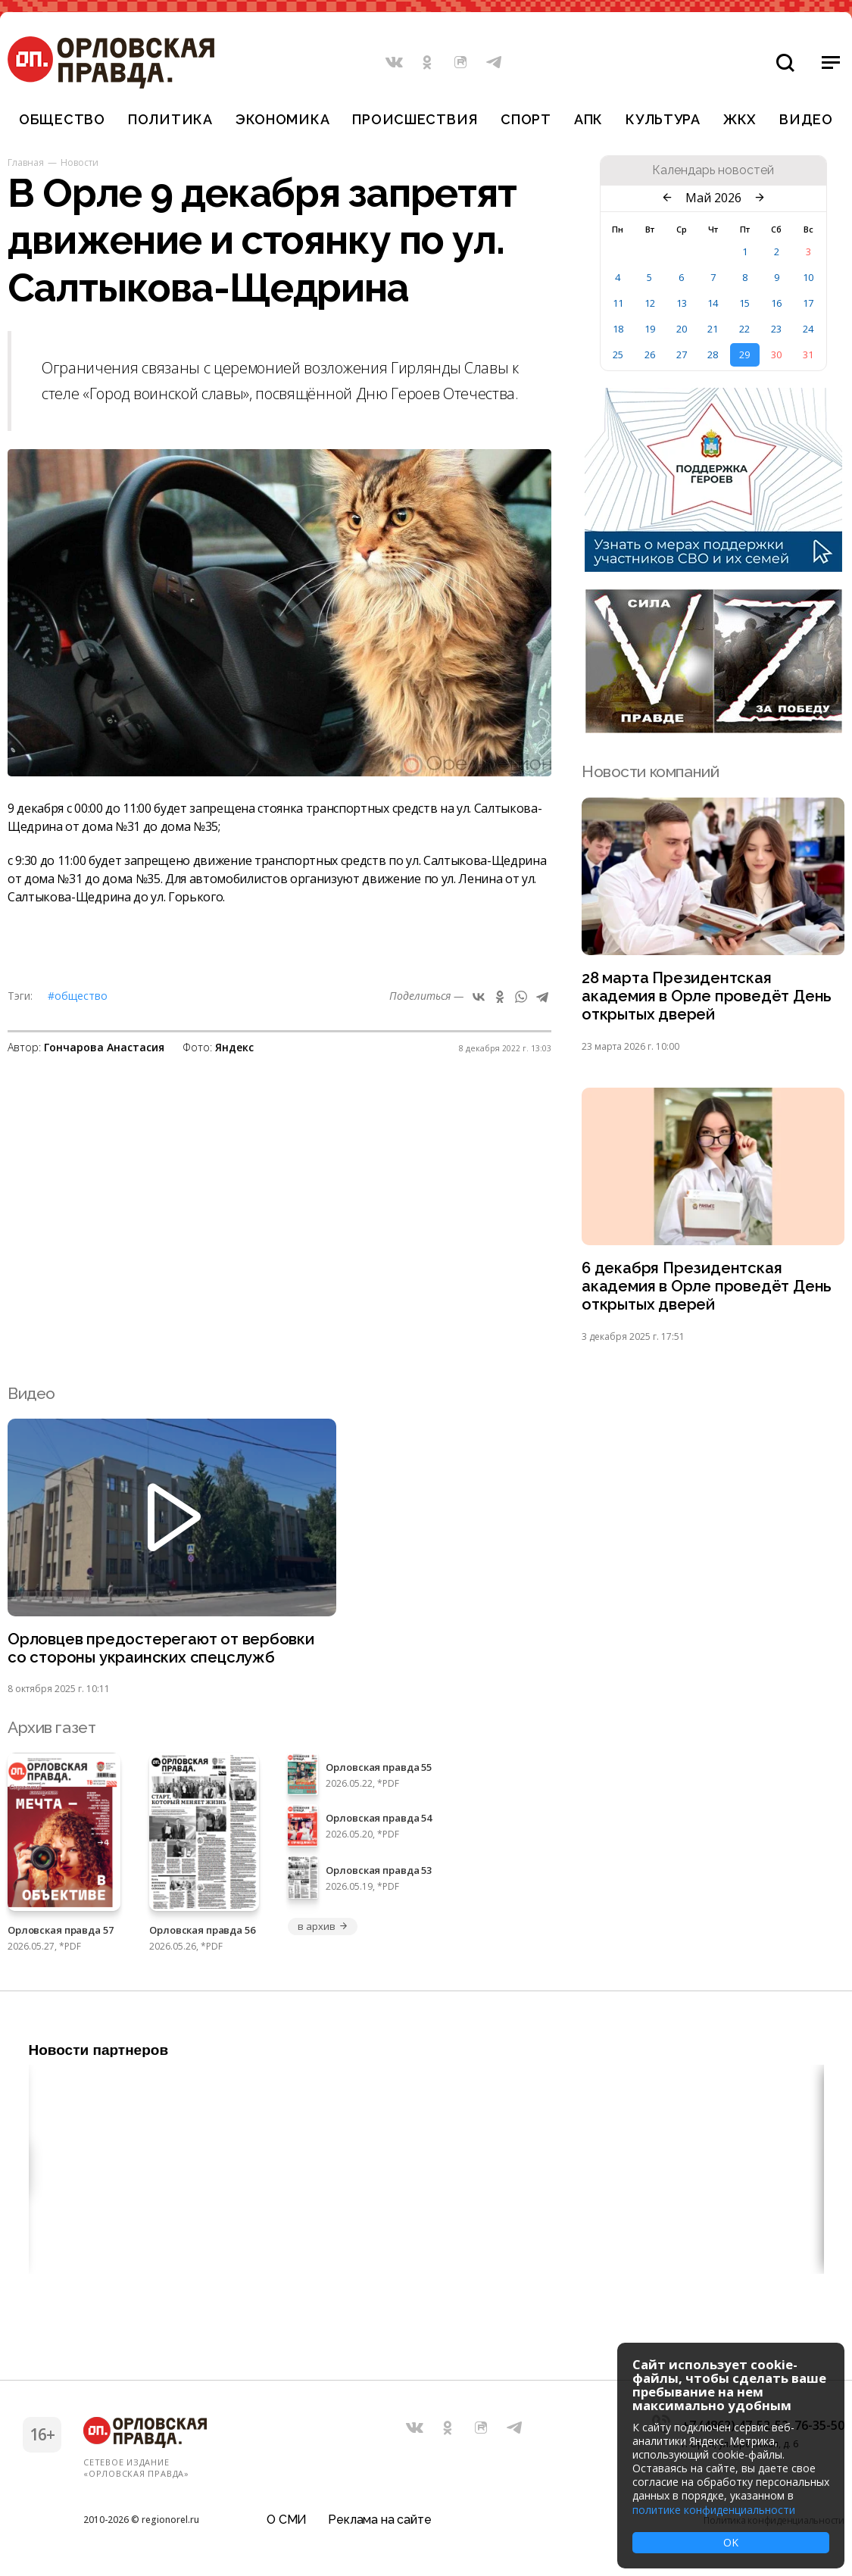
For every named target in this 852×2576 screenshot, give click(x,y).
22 (744, 329)
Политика (170, 119)
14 (712, 303)
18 (618, 329)
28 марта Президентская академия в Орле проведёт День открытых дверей (708, 997)
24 (808, 329)
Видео (806, 119)
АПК (588, 119)
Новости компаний (650, 771)
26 (649, 354)
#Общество (78, 995)
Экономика (282, 119)
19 (649, 329)
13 (681, 303)
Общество (62, 119)
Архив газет (51, 1732)
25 (618, 354)
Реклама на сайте (379, 2519)
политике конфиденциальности (713, 2510)
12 (649, 303)
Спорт (526, 119)
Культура (663, 119)
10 (808, 277)
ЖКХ (740, 119)
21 (712, 329)
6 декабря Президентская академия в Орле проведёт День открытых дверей (708, 1289)
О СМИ (287, 2519)
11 (618, 303)
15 (744, 303)
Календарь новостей (713, 170)
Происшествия (415, 119)
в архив (323, 1931)
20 (681, 329)
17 (808, 303)
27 (681, 354)
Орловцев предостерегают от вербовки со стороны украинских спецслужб (163, 1653)
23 (776, 329)
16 (776, 303)
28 (712, 354)
